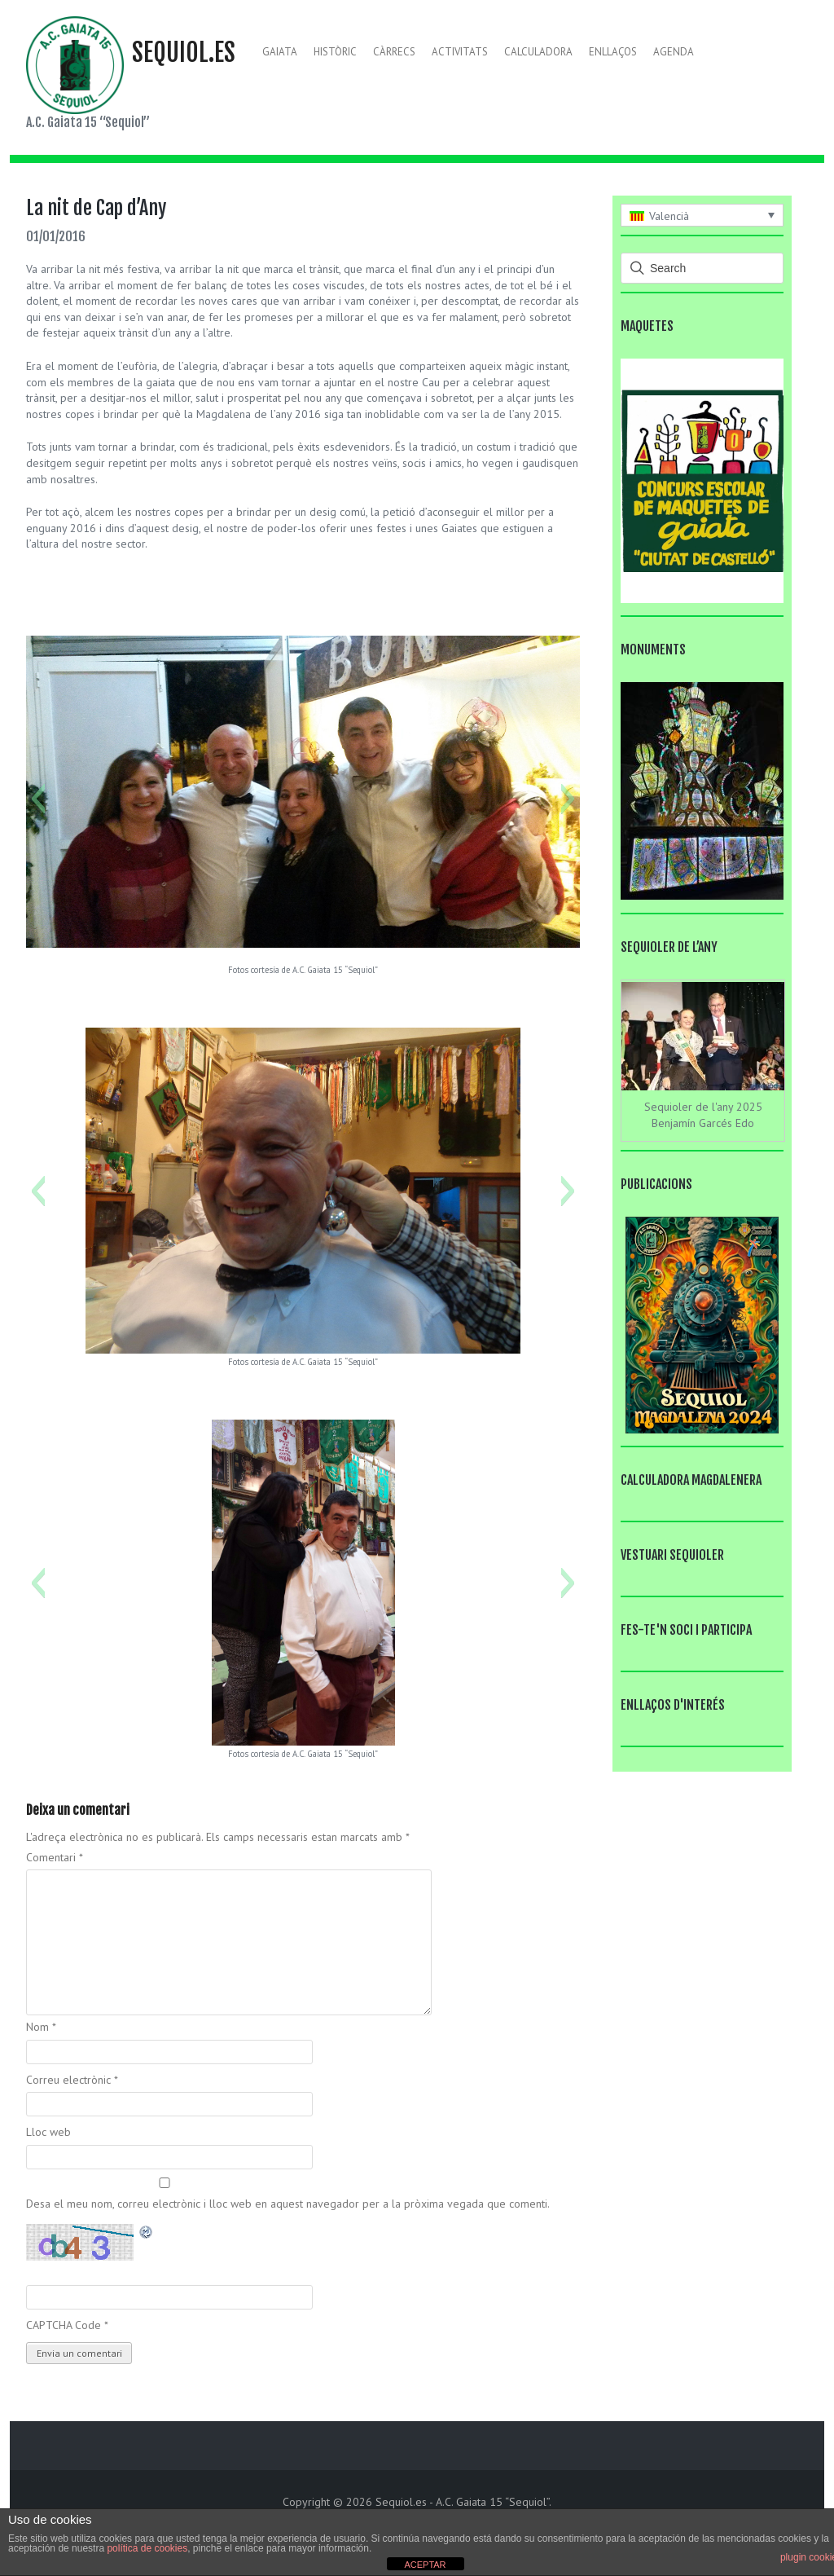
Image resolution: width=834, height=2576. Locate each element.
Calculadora (538, 52)
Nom (41, 2026)
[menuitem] (702, 215)
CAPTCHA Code (63, 2325)
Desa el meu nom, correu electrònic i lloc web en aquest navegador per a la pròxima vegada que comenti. (288, 2203)
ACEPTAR (425, 2564)
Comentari (54, 1857)
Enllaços (613, 52)
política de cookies (147, 2548)
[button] (38, 798)
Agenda (673, 52)
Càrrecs (394, 52)
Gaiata (279, 52)
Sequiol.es (183, 52)
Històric (335, 52)
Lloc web (48, 2132)
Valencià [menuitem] (669, 216)
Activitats (460, 52)
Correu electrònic (72, 2079)
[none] (702, 215)
